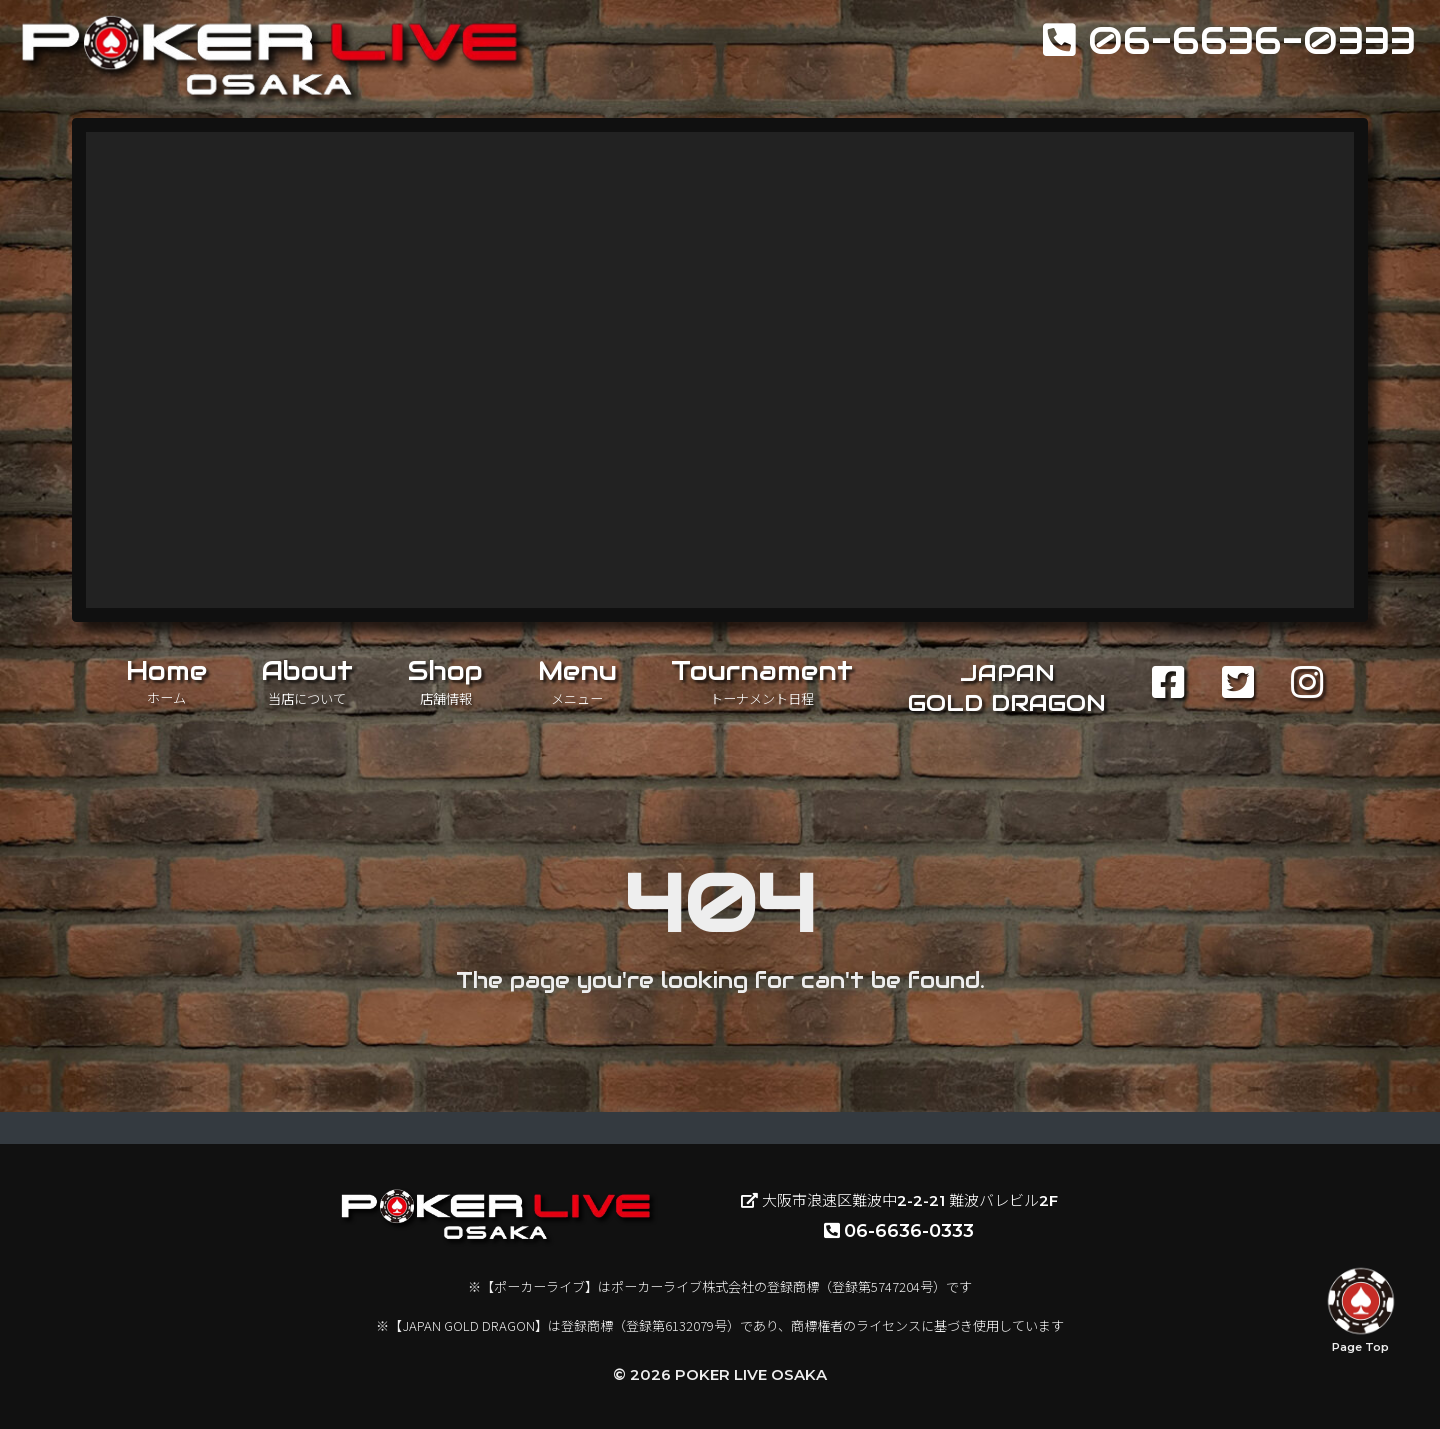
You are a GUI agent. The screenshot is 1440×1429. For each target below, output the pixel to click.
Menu (577, 681)
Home (166, 680)
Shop (445, 681)
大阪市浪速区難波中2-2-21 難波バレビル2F (899, 1201)
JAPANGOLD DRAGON (1007, 688)
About (307, 681)
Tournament (762, 681)
